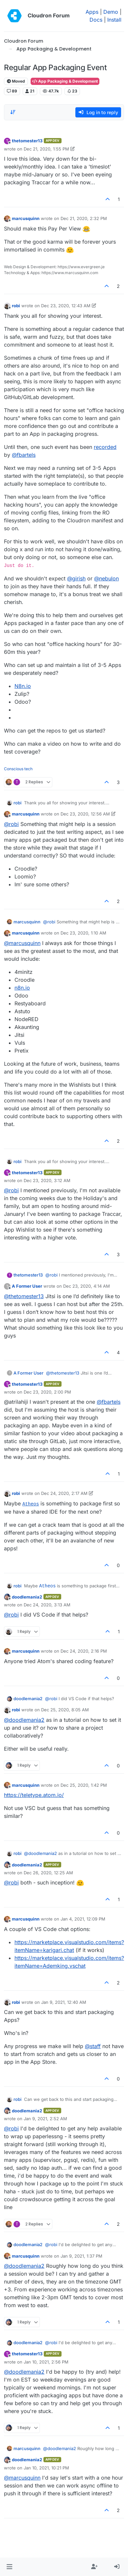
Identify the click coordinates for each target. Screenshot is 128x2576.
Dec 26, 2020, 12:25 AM (48, 1872)
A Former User (27, 1286)
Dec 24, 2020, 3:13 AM (47, 1604)
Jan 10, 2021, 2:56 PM (46, 2362)
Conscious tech (18, 768)
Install (114, 19)
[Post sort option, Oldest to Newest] (13, 112)
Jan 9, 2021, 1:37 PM (81, 2256)
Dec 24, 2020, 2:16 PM (84, 1651)
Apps (92, 12)
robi (16, 305)
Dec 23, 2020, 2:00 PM (47, 1392)
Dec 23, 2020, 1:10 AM (83, 933)
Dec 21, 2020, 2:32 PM (84, 218)
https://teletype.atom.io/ (34, 1795)
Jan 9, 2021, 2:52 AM (45, 2118)
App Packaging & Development (65, 81)
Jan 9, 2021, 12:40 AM (63, 2002)
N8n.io (22, 686)
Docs (96, 19)
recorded (105, 447)
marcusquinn (25, 218)
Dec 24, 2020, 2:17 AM (64, 1493)
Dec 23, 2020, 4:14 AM (86, 1286)
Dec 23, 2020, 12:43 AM (65, 305)
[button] (9, 2566)
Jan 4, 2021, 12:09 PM (83, 1919)
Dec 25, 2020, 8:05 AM (65, 1709)
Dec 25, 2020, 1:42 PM (84, 1785)
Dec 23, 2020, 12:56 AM (85, 813)
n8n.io (22, 987)
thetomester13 (27, 140)
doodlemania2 (27, 1597)
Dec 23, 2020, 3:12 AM (47, 1180)
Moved (16, 81)
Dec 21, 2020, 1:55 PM (46, 148)
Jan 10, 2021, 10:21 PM (46, 2467)
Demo (110, 12)
